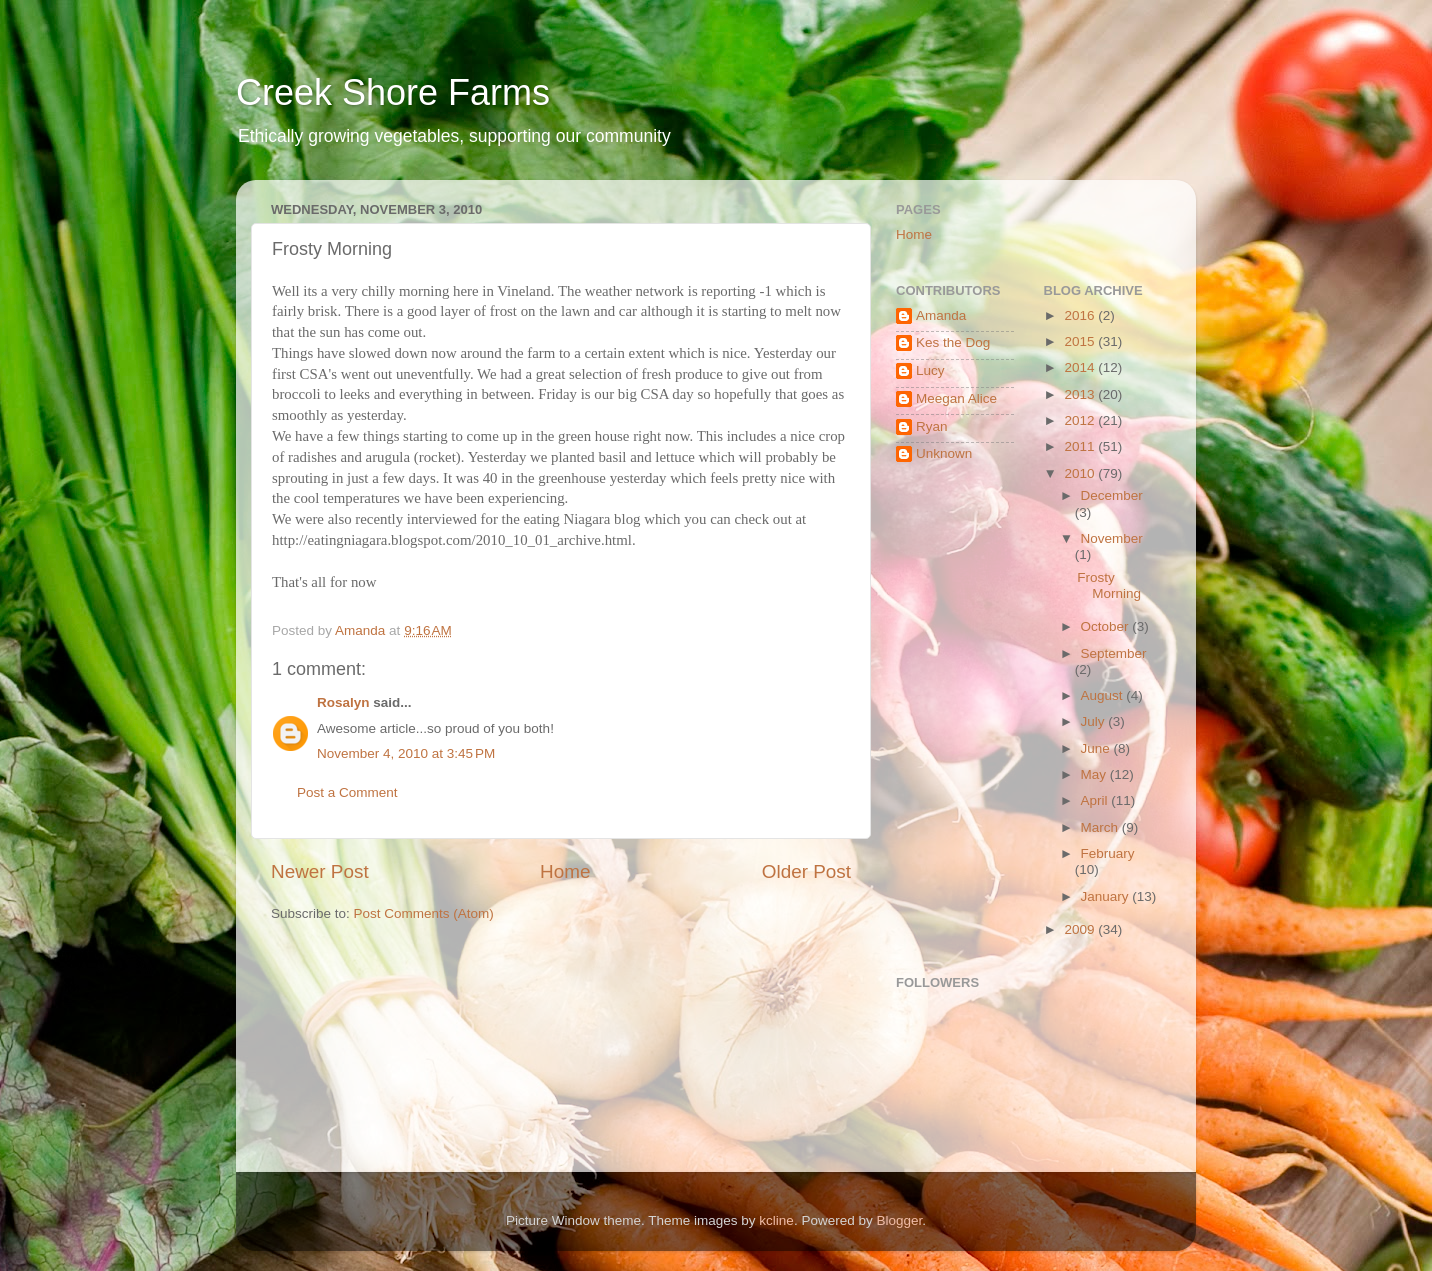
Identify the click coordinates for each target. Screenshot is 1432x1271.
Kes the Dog (953, 342)
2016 (1081, 315)
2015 (1081, 341)
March (1101, 827)
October (1107, 626)
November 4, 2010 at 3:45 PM (406, 753)
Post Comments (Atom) (424, 913)
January (1107, 896)
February (1108, 853)
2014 (1081, 367)
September (1114, 653)
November (1112, 538)
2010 (1081, 473)
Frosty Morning (1109, 585)
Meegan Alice (956, 398)
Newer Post (320, 871)
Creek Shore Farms (393, 92)
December (1112, 495)
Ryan (932, 426)
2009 (1081, 929)
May (1095, 774)
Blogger (899, 1220)
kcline (776, 1220)
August (1104, 695)
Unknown (944, 453)
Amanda (941, 315)
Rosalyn (343, 702)
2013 (1081, 394)
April (1096, 800)
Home (565, 871)
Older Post (806, 871)
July (1095, 721)
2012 (1081, 420)
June (1097, 748)
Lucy (930, 370)
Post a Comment (347, 792)
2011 (1081, 446)
